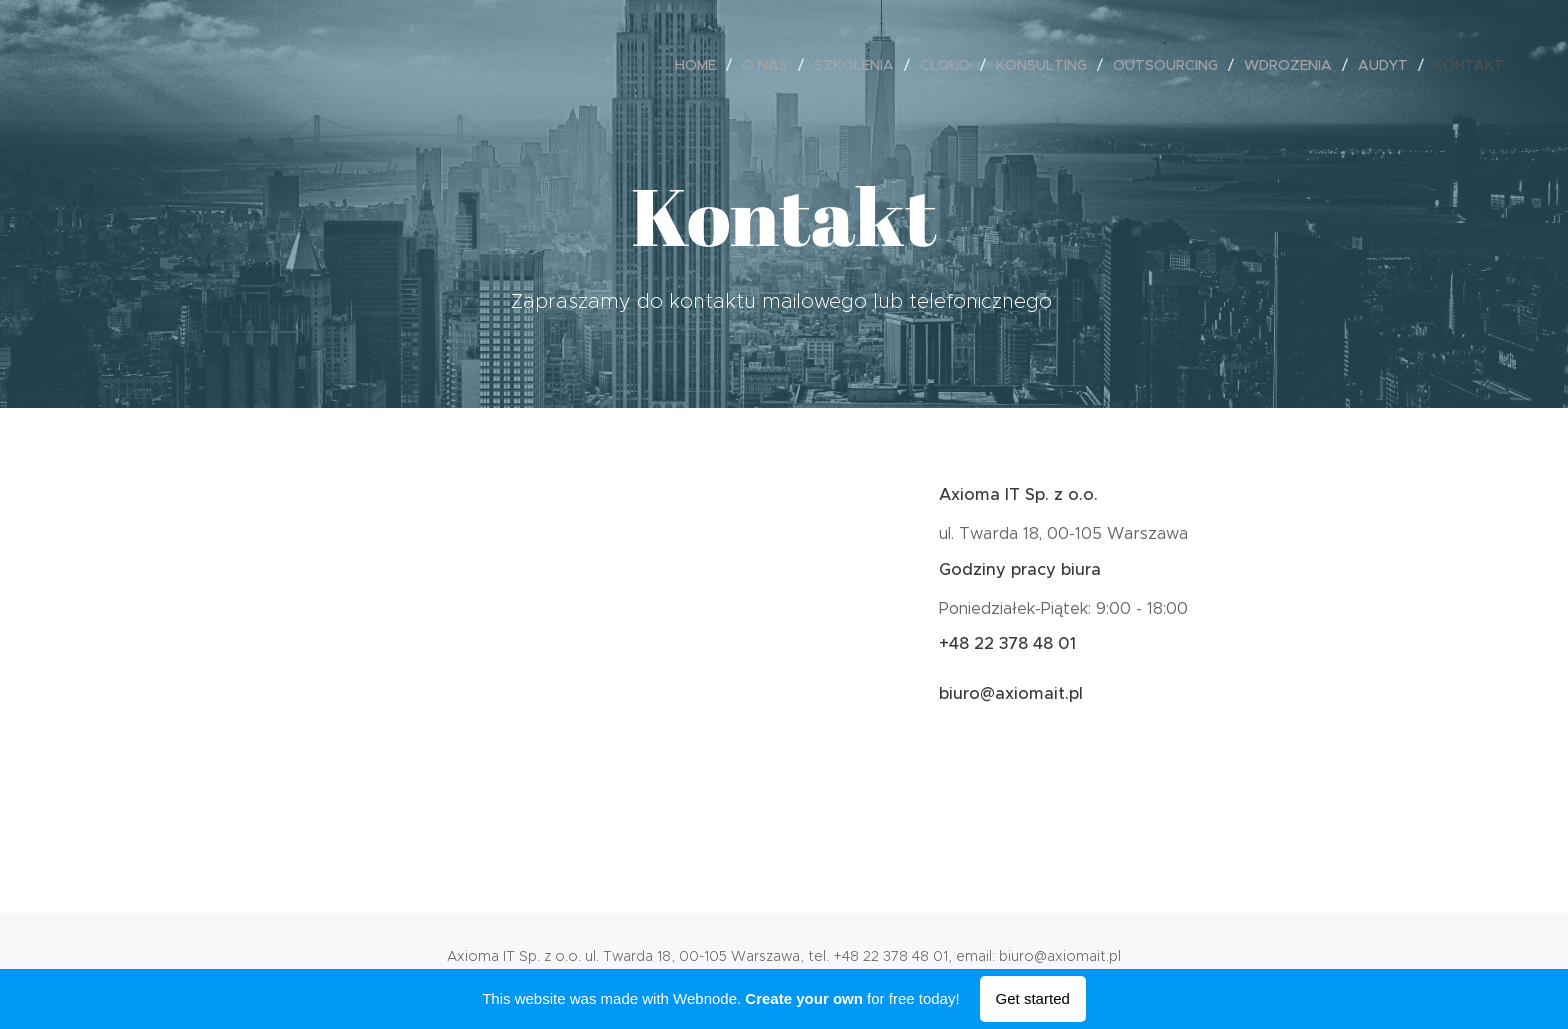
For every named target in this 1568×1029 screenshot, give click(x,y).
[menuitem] (701, 65)
